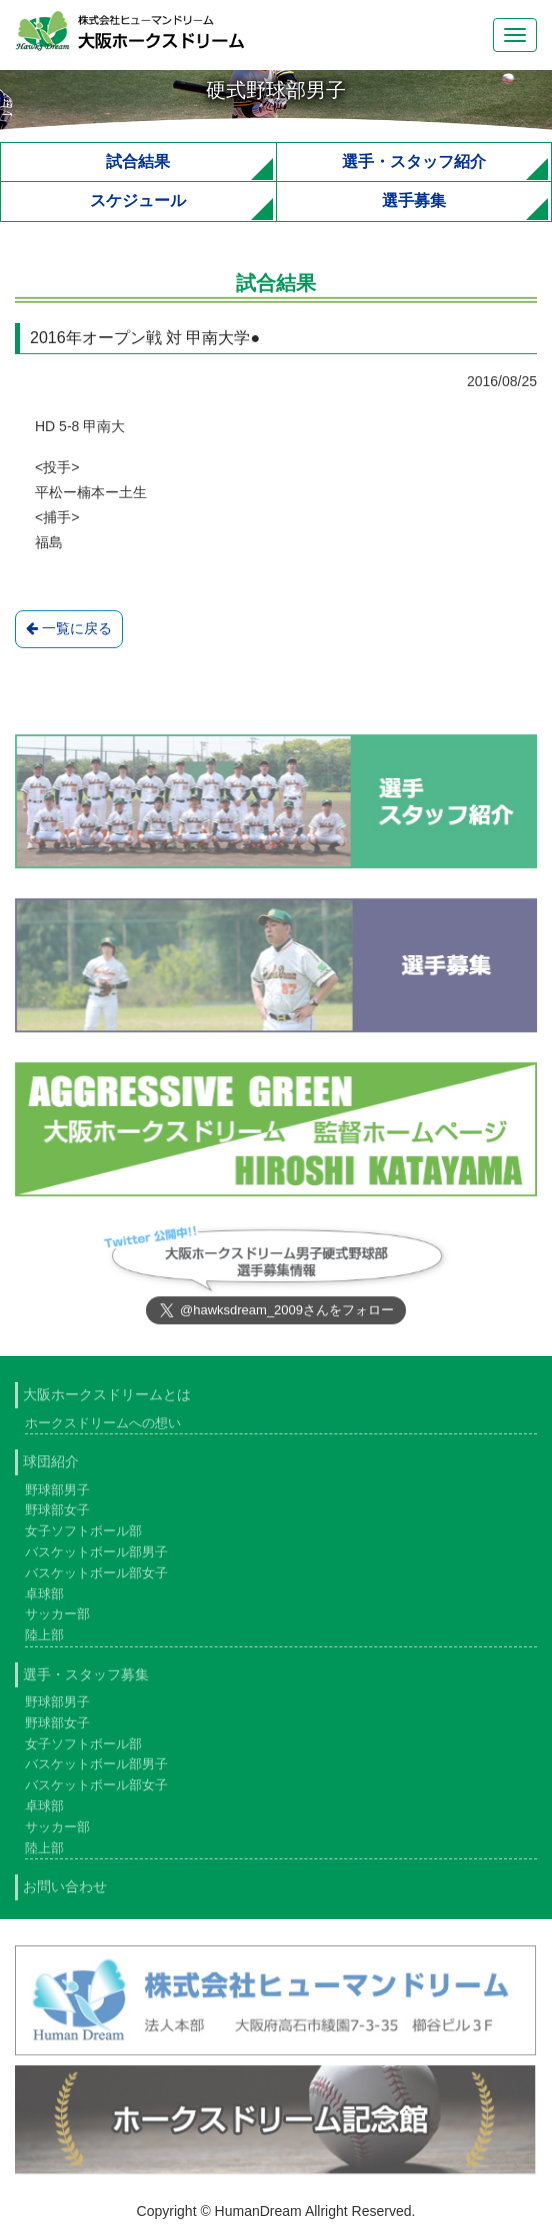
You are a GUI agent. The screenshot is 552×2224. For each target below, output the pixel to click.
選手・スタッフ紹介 (414, 161)
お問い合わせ (65, 1891)
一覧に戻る (69, 629)
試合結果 (138, 161)
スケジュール (138, 200)
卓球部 (44, 1597)
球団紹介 (51, 1466)
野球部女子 (57, 1514)
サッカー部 (57, 1618)
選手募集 (414, 200)
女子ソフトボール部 (83, 1535)
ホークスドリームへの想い (103, 1426)
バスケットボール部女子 (96, 1576)
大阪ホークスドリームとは (107, 1399)
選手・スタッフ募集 (86, 1678)
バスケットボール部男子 (96, 1555)
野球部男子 (57, 1493)
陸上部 (44, 1639)
